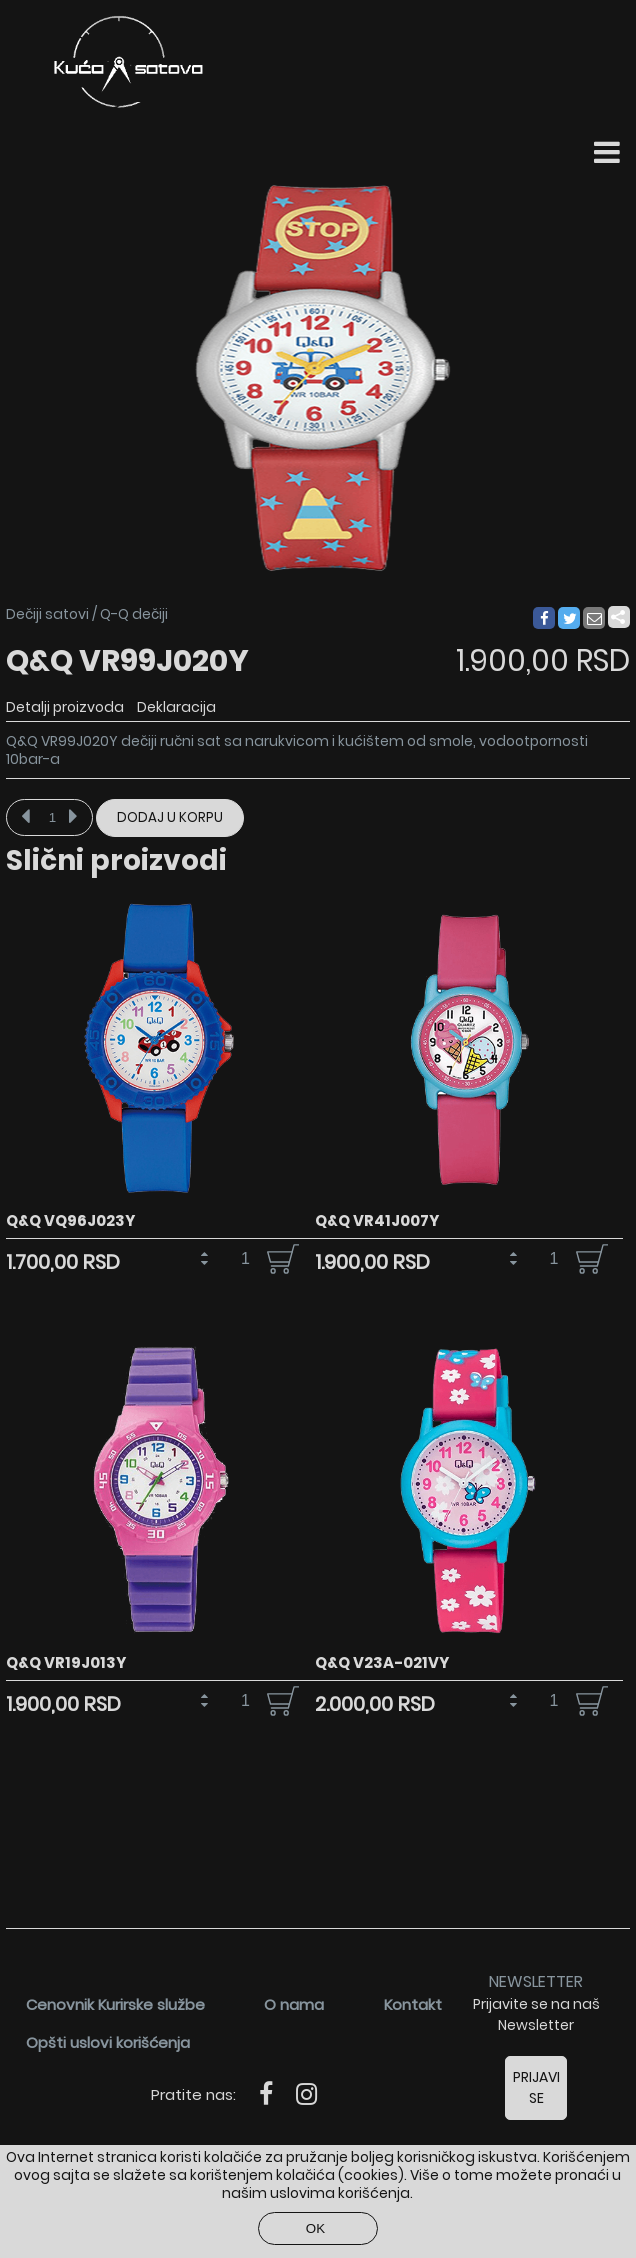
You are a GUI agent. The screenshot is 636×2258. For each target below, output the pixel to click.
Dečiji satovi (47, 614)
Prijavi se (536, 2087)
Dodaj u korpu (170, 817)
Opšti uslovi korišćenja (108, 2042)
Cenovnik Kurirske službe (115, 2004)
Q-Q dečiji (134, 614)
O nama (294, 2004)
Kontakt (413, 2004)
